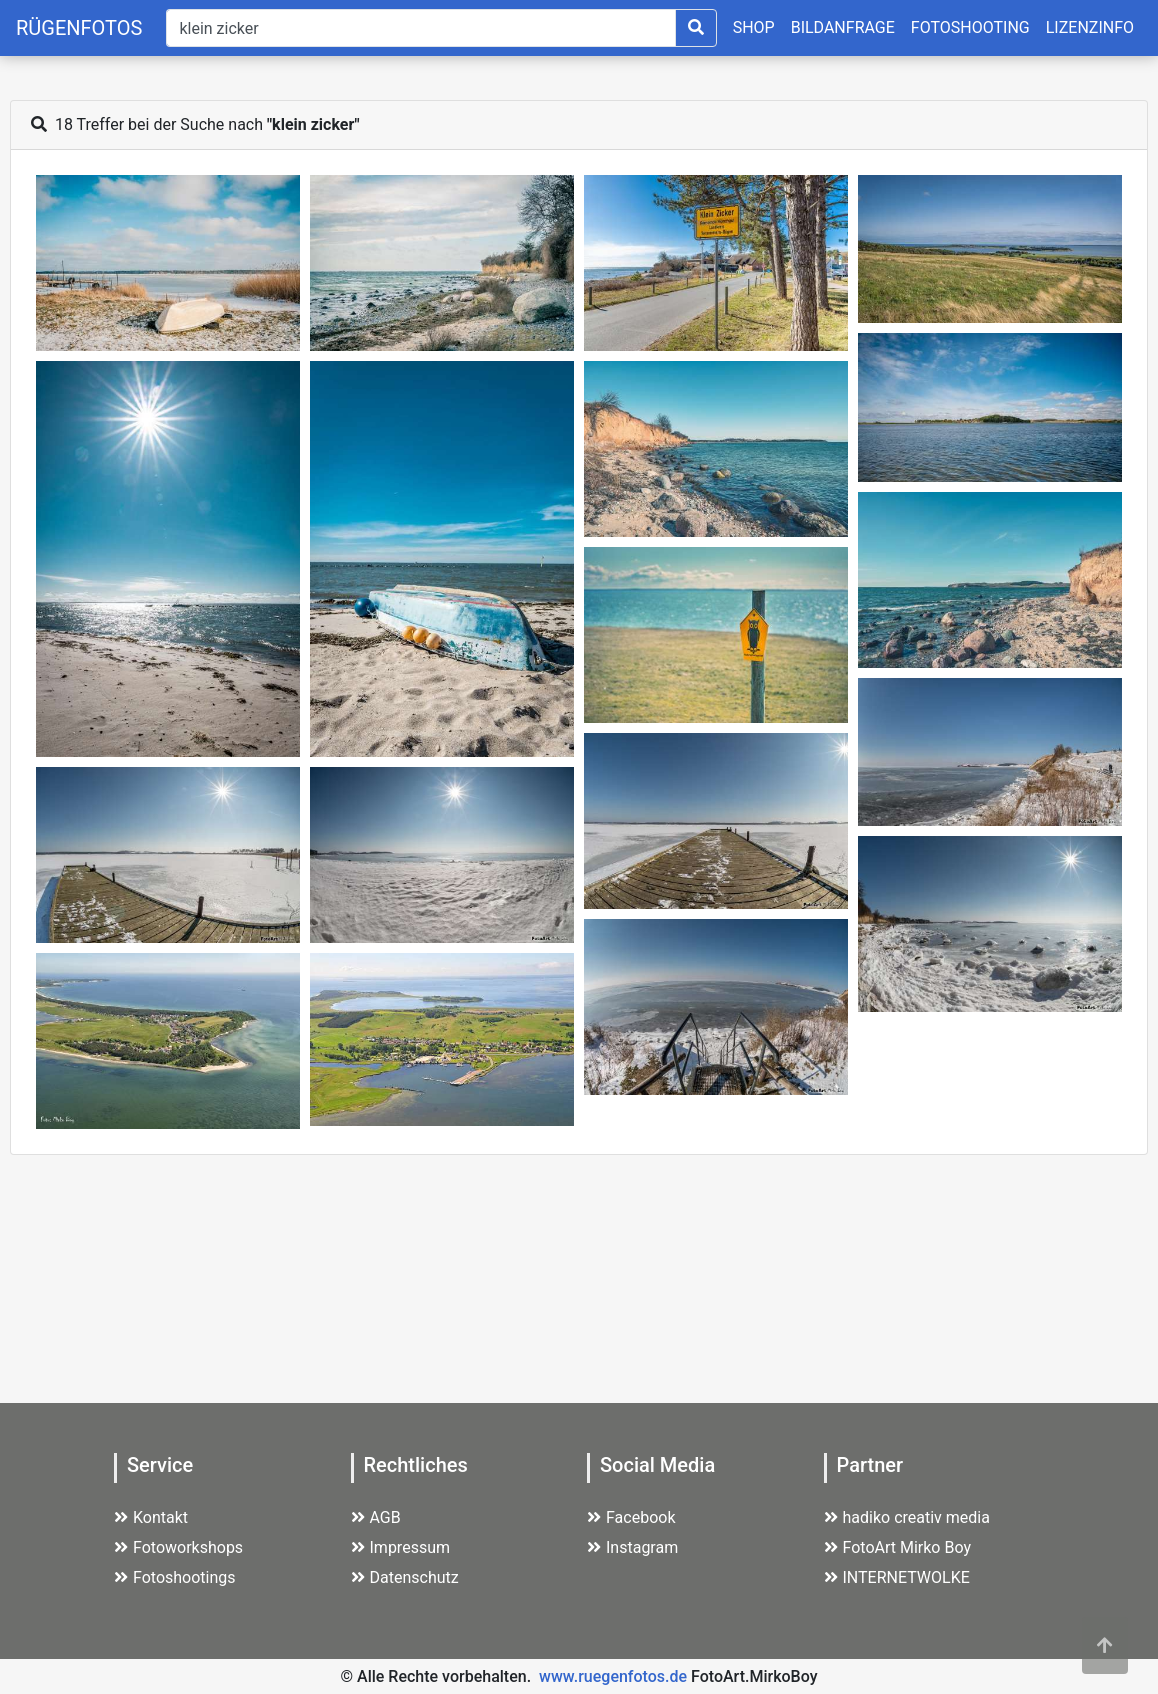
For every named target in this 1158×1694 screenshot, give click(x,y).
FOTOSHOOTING (970, 27)
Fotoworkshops (178, 1547)
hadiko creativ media (907, 1517)
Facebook (631, 1517)
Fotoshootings (175, 1577)
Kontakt (151, 1517)
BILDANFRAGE (843, 27)
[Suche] (420, 28)
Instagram (632, 1547)
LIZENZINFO (1090, 27)
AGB (376, 1517)
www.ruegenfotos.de (613, 1676)
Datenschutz (405, 1577)
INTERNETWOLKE (897, 1577)
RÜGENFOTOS (79, 28)
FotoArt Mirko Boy (898, 1547)
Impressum (401, 1547)
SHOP (754, 27)
